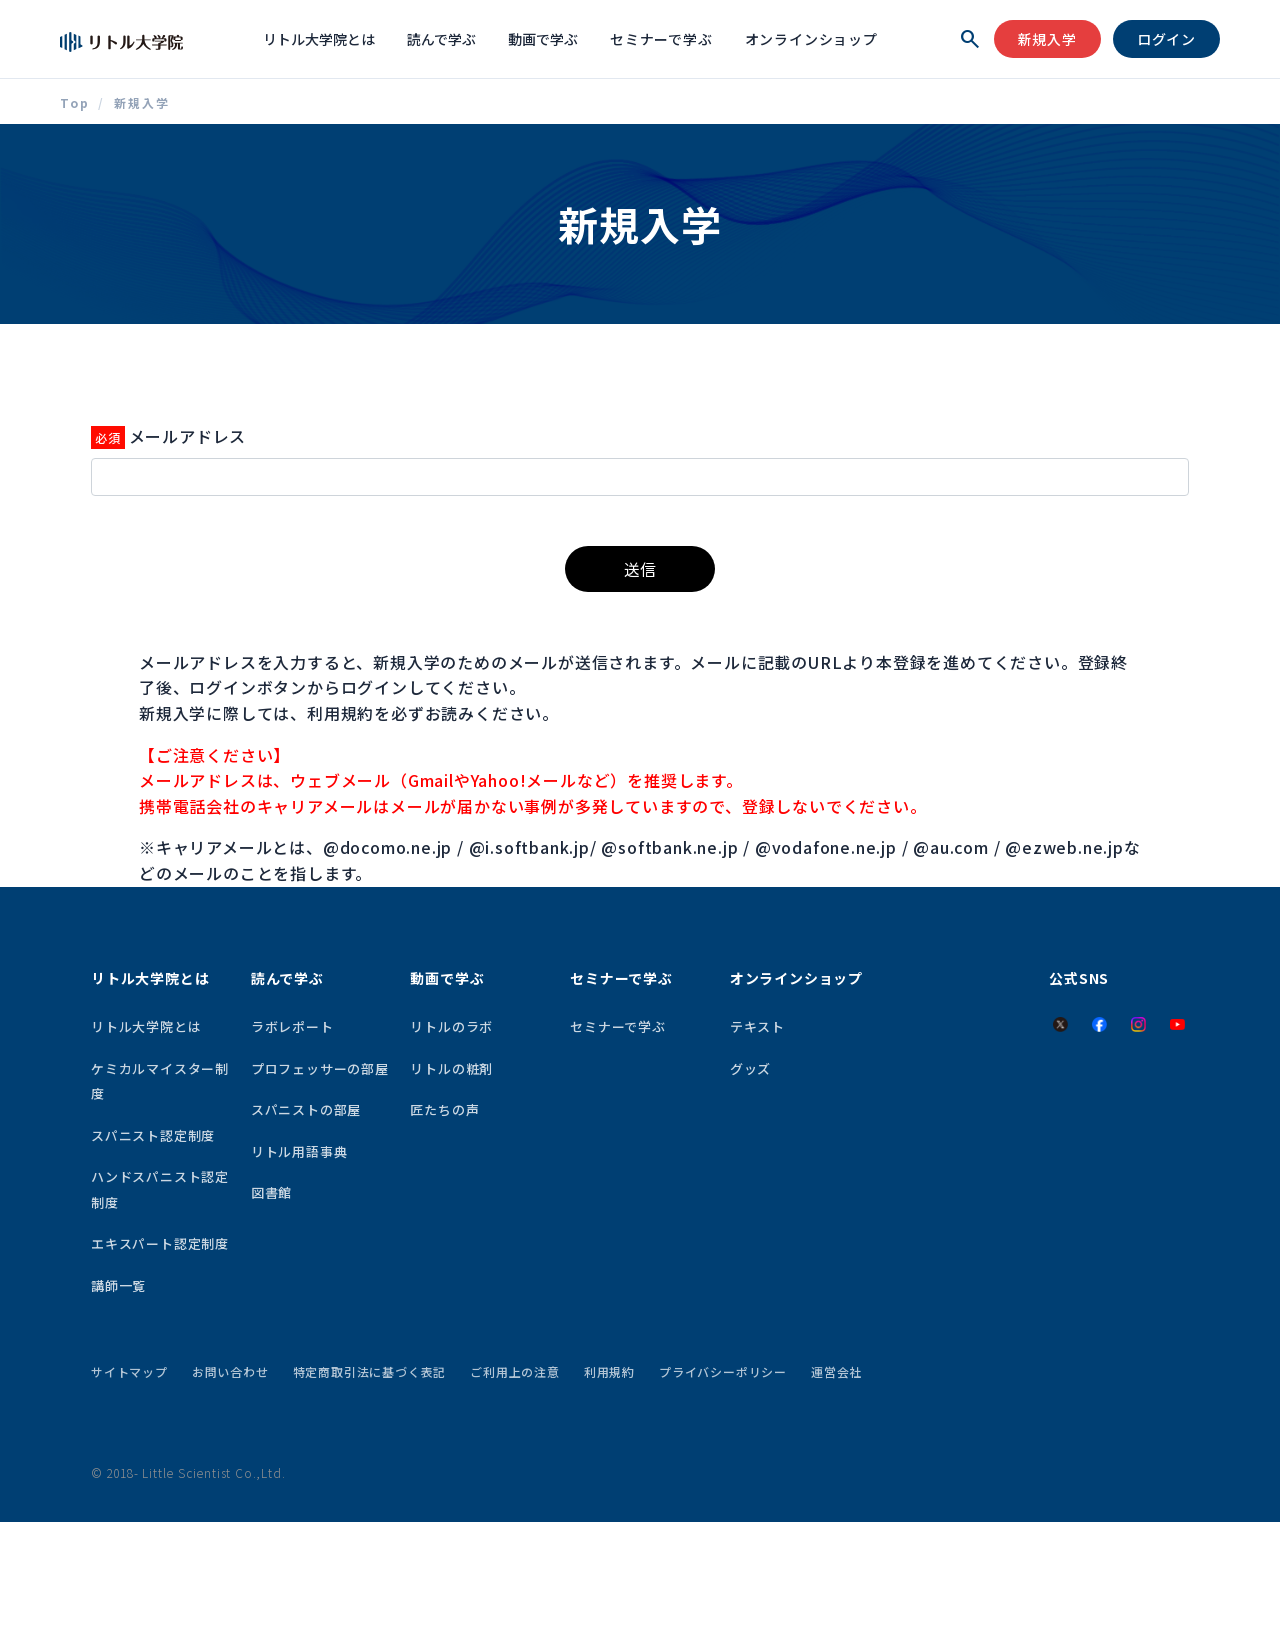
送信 (640, 569)
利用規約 (609, 1371)
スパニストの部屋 (306, 1109)
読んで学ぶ (441, 39)
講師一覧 (118, 1285)
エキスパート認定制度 (160, 1243)
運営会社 (836, 1371)
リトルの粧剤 (451, 1068)
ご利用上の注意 (515, 1371)
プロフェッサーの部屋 (320, 1068)
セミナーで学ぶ (661, 39)
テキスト (757, 1026)
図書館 (271, 1192)
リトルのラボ (451, 1026)
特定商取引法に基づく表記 (370, 1371)
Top (75, 103)
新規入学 (1047, 39)
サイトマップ (129, 1371)
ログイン (1166, 39)
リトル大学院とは (319, 39)
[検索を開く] (970, 39)
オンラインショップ (811, 39)
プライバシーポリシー (723, 1371)
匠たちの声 (444, 1109)
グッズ (750, 1068)
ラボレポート (292, 1026)
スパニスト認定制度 (153, 1135)
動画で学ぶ (543, 39)
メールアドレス (188, 436)
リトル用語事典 (299, 1151)
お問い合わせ (230, 1371)
